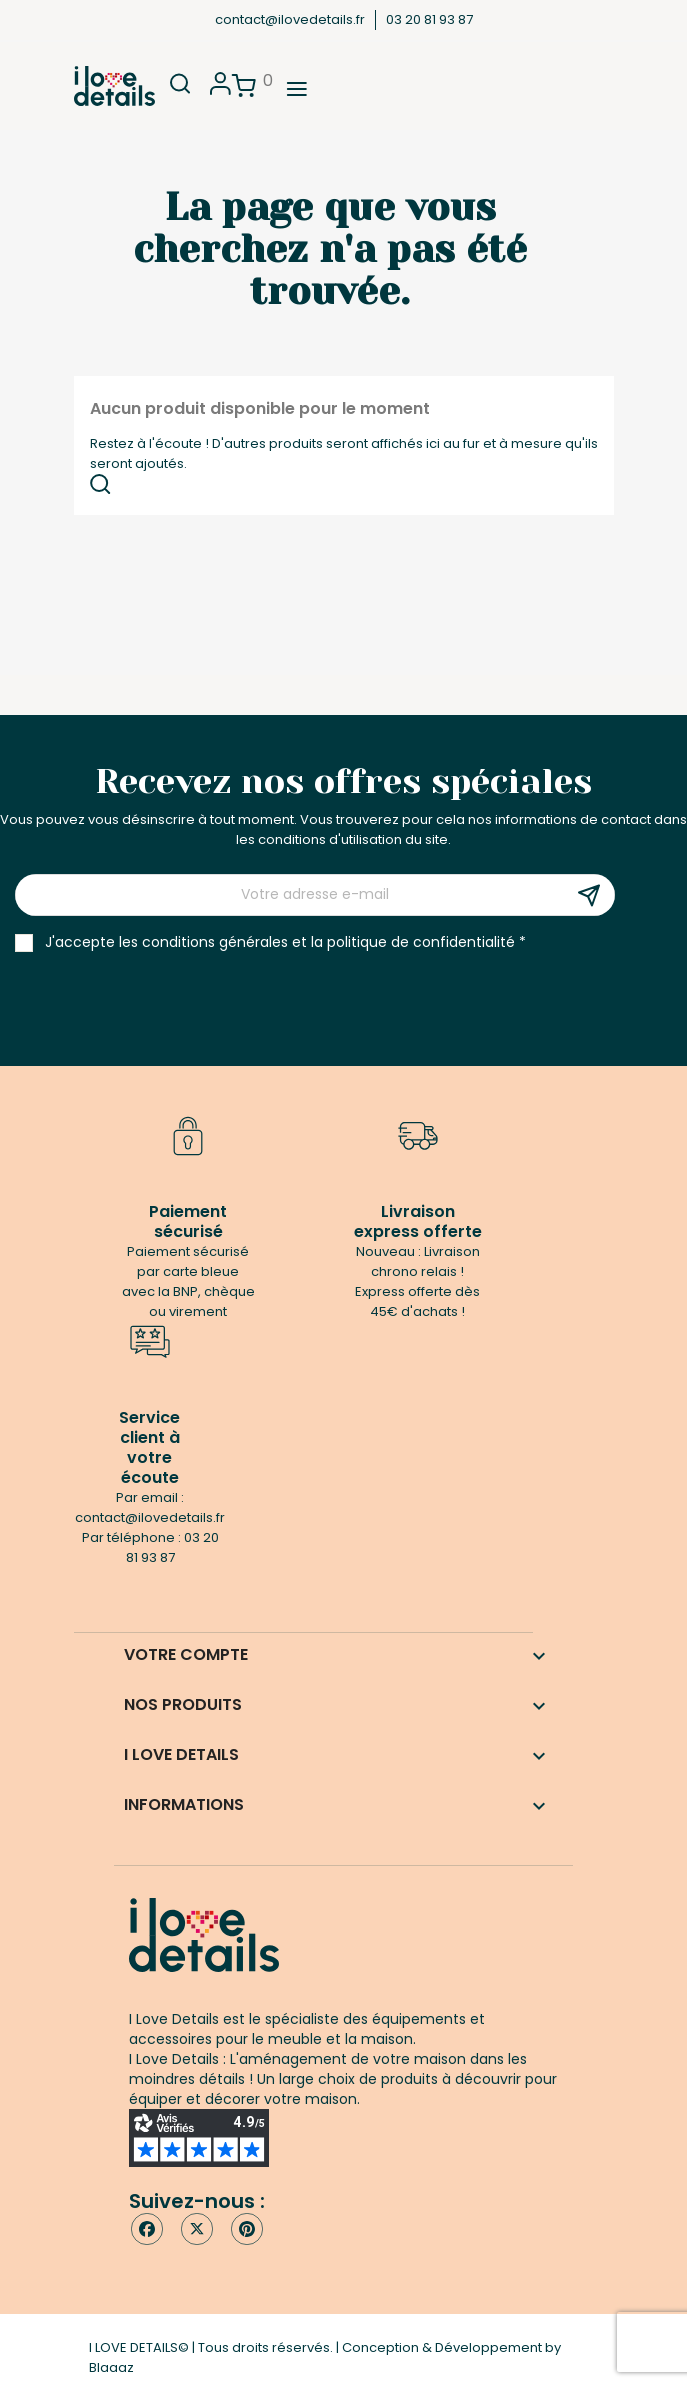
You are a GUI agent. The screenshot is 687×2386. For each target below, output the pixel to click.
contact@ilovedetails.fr (290, 19)
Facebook (147, 2229)
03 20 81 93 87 (429, 19)
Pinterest (247, 2229)
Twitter (197, 2229)
